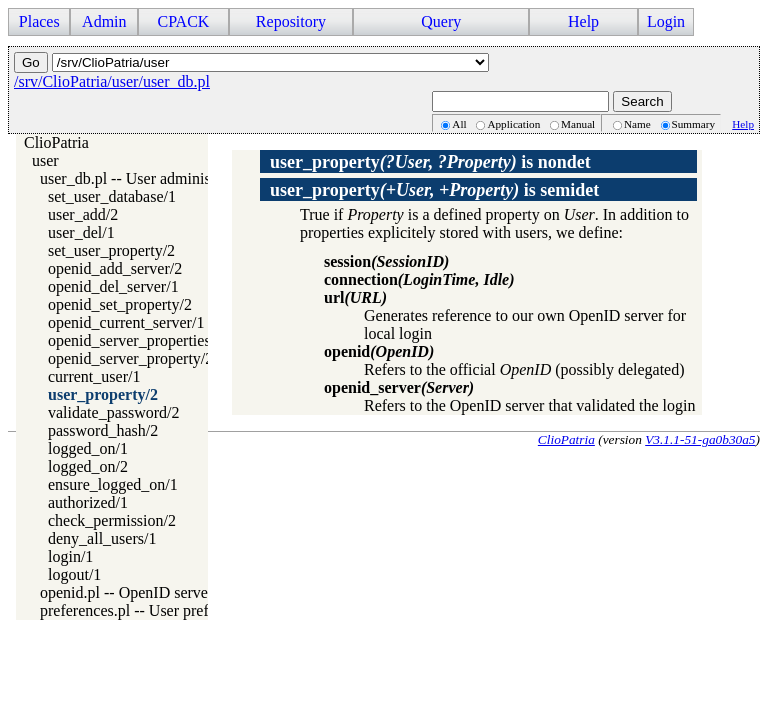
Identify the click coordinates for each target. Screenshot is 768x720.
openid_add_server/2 (115, 268)
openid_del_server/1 (113, 286)
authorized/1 (88, 502)
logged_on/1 (88, 448)
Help (583, 21)
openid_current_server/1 (126, 322)
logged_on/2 (88, 466)
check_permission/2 (112, 520)
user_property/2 (103, 394)
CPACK (183, 21)
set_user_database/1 (112, 196)
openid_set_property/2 (120, 304)
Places (39, 21)
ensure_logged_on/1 (113, 484)
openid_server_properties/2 (135, 340)
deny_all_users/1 (102, 538)
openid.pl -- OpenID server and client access (182, 592)
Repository (291, 21)
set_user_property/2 (111, 250)
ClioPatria (56, 142)
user (45, 160)
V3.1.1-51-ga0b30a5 (700, 439)
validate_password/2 (114, 412)
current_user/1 (94, 376)
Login (666, 21)
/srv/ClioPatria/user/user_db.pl (112, 81)
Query (441, 21)
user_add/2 (83, 214)
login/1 (70, 556)
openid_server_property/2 (130, 358)
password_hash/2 (103, 430)
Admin (104, 21)
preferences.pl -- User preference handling (175, 610)
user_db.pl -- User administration (146, 178)
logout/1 (74, 574)
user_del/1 (81, 232)
